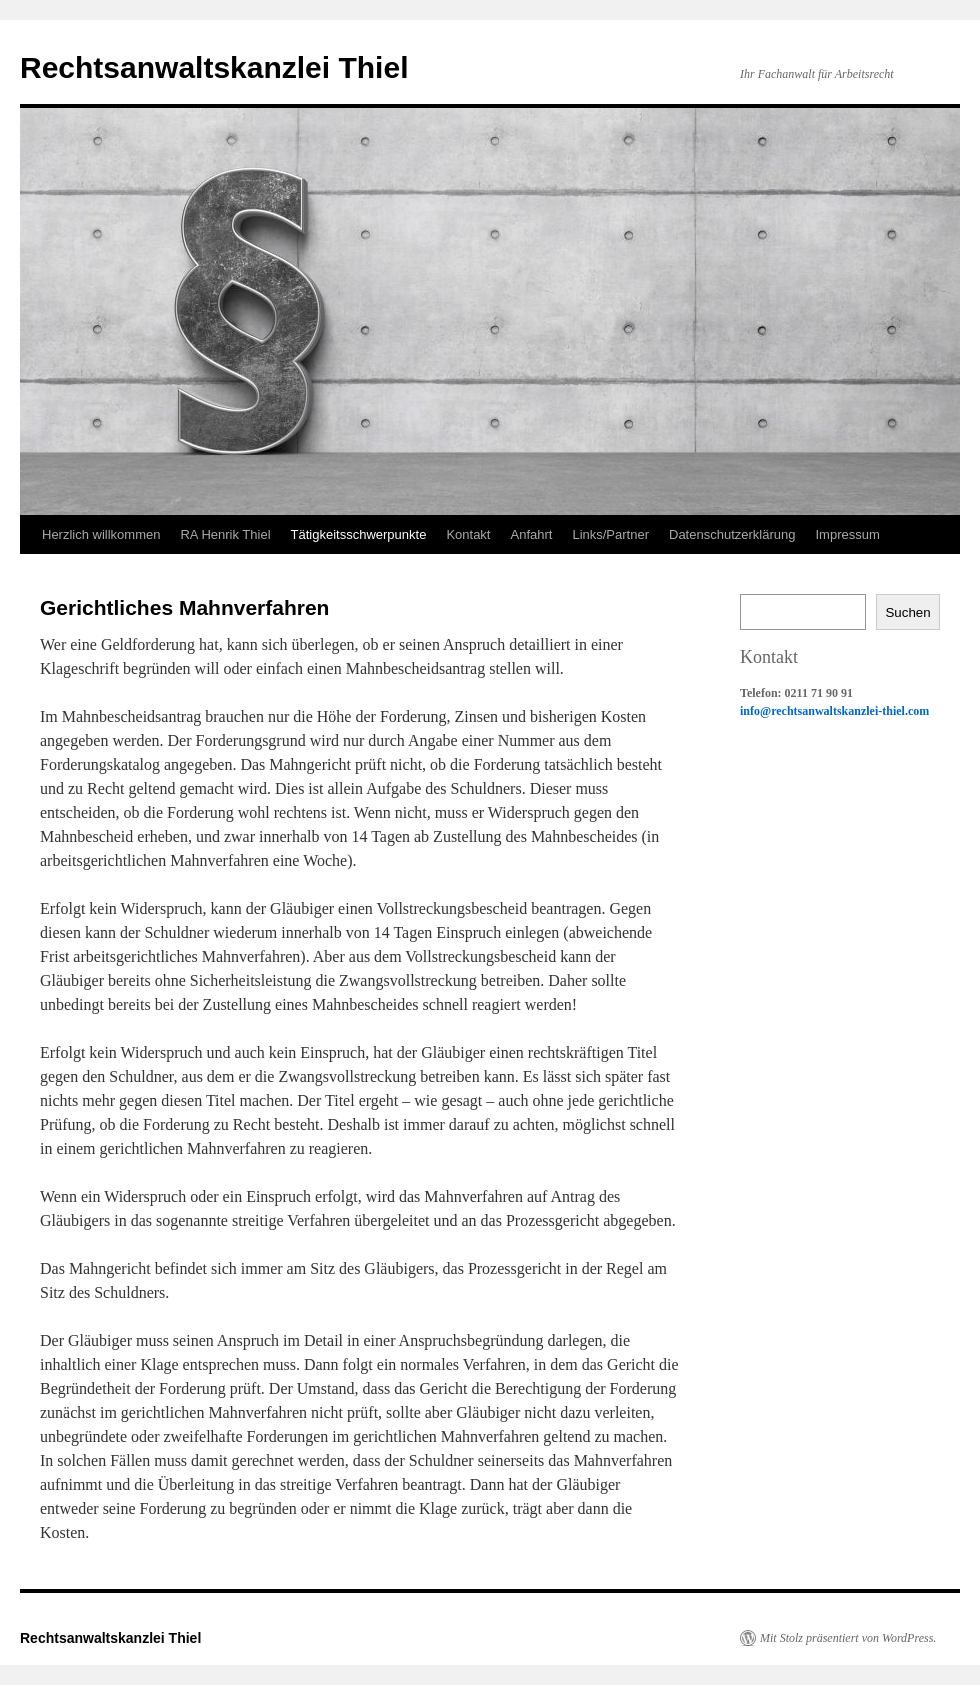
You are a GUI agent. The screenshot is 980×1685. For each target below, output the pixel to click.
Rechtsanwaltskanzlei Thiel (214, 67)
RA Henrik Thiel (225, 534)
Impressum (847, 534)
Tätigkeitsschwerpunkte (359, 534)
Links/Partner (610, 534)
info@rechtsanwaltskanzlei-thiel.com (834, 711)
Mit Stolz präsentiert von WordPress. (848, 1638)
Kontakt (468, 534)
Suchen (907, 612)
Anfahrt (531, 534)
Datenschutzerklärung (732, 534)
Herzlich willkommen (101, 534)
